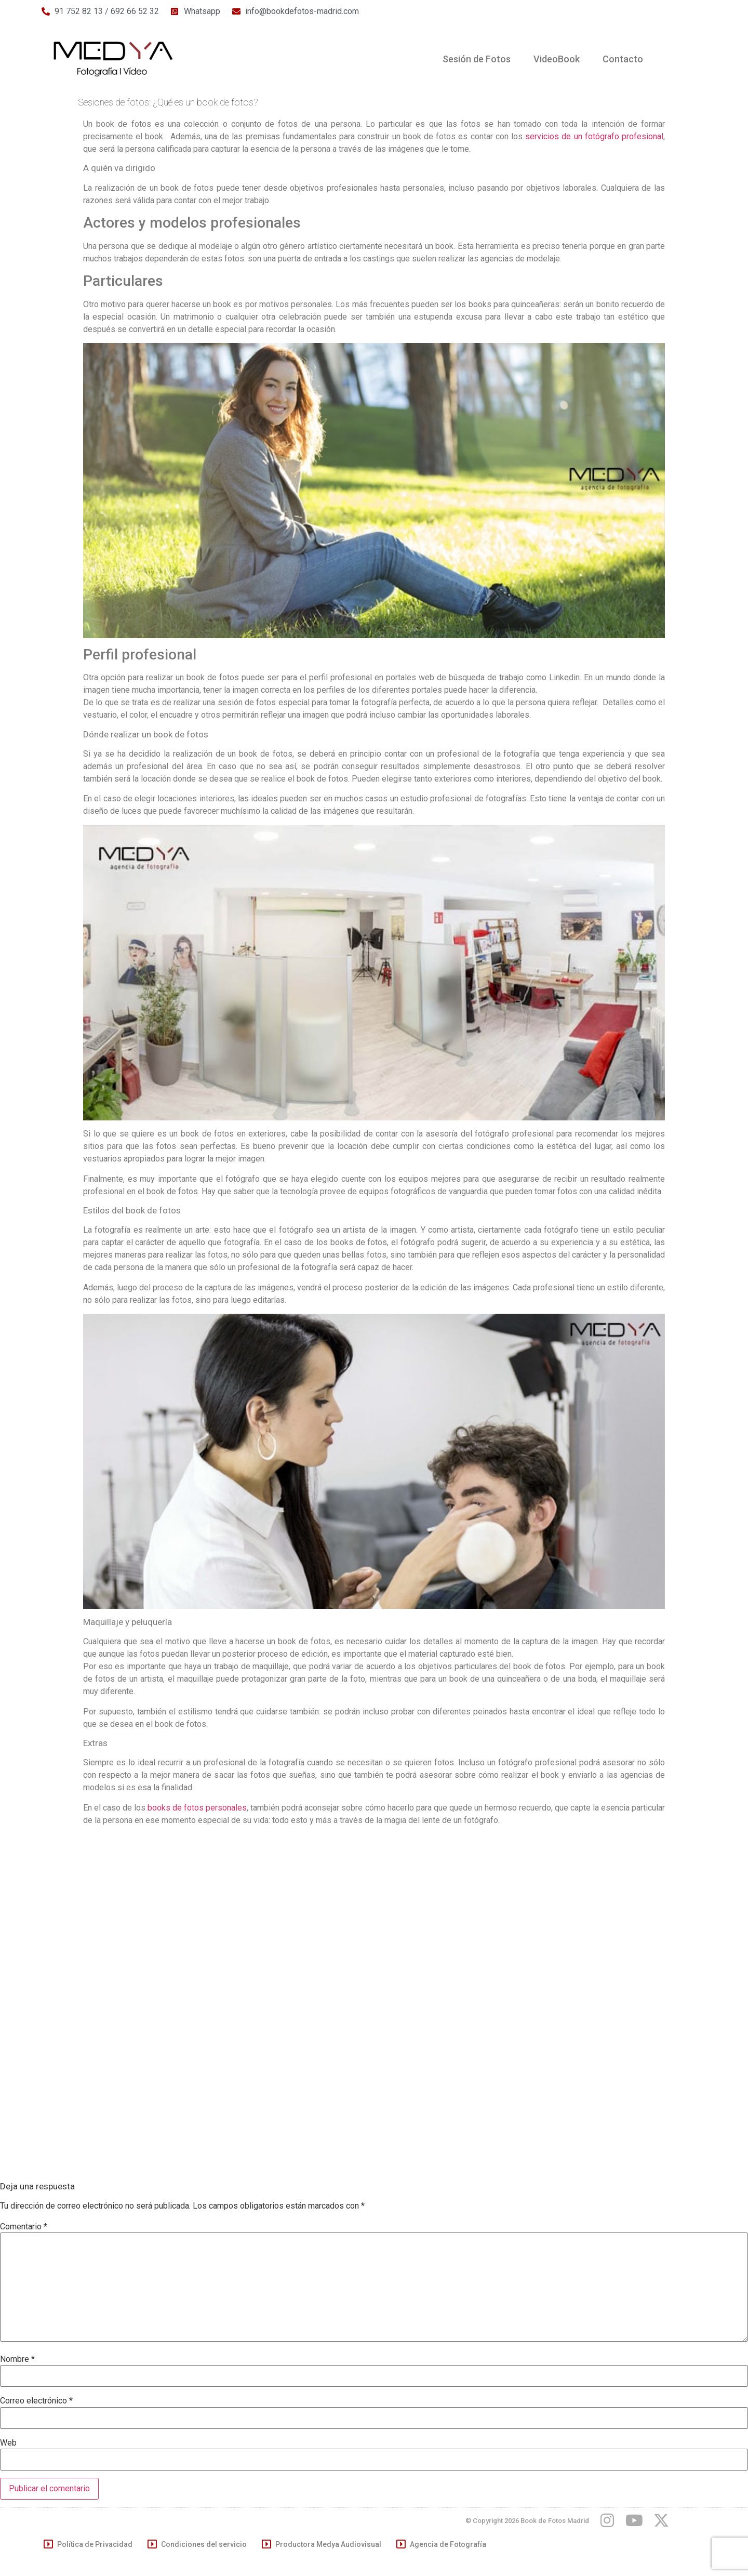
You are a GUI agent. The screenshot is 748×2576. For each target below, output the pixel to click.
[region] (613, 2488)
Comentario (23, 2227)
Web (8, 2443)
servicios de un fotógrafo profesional (593, 136)
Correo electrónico (36, 2401)
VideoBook (556, 59)
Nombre (17, 2359)
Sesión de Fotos (477, 59)
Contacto (623, 59)
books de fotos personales (197, 1808)
